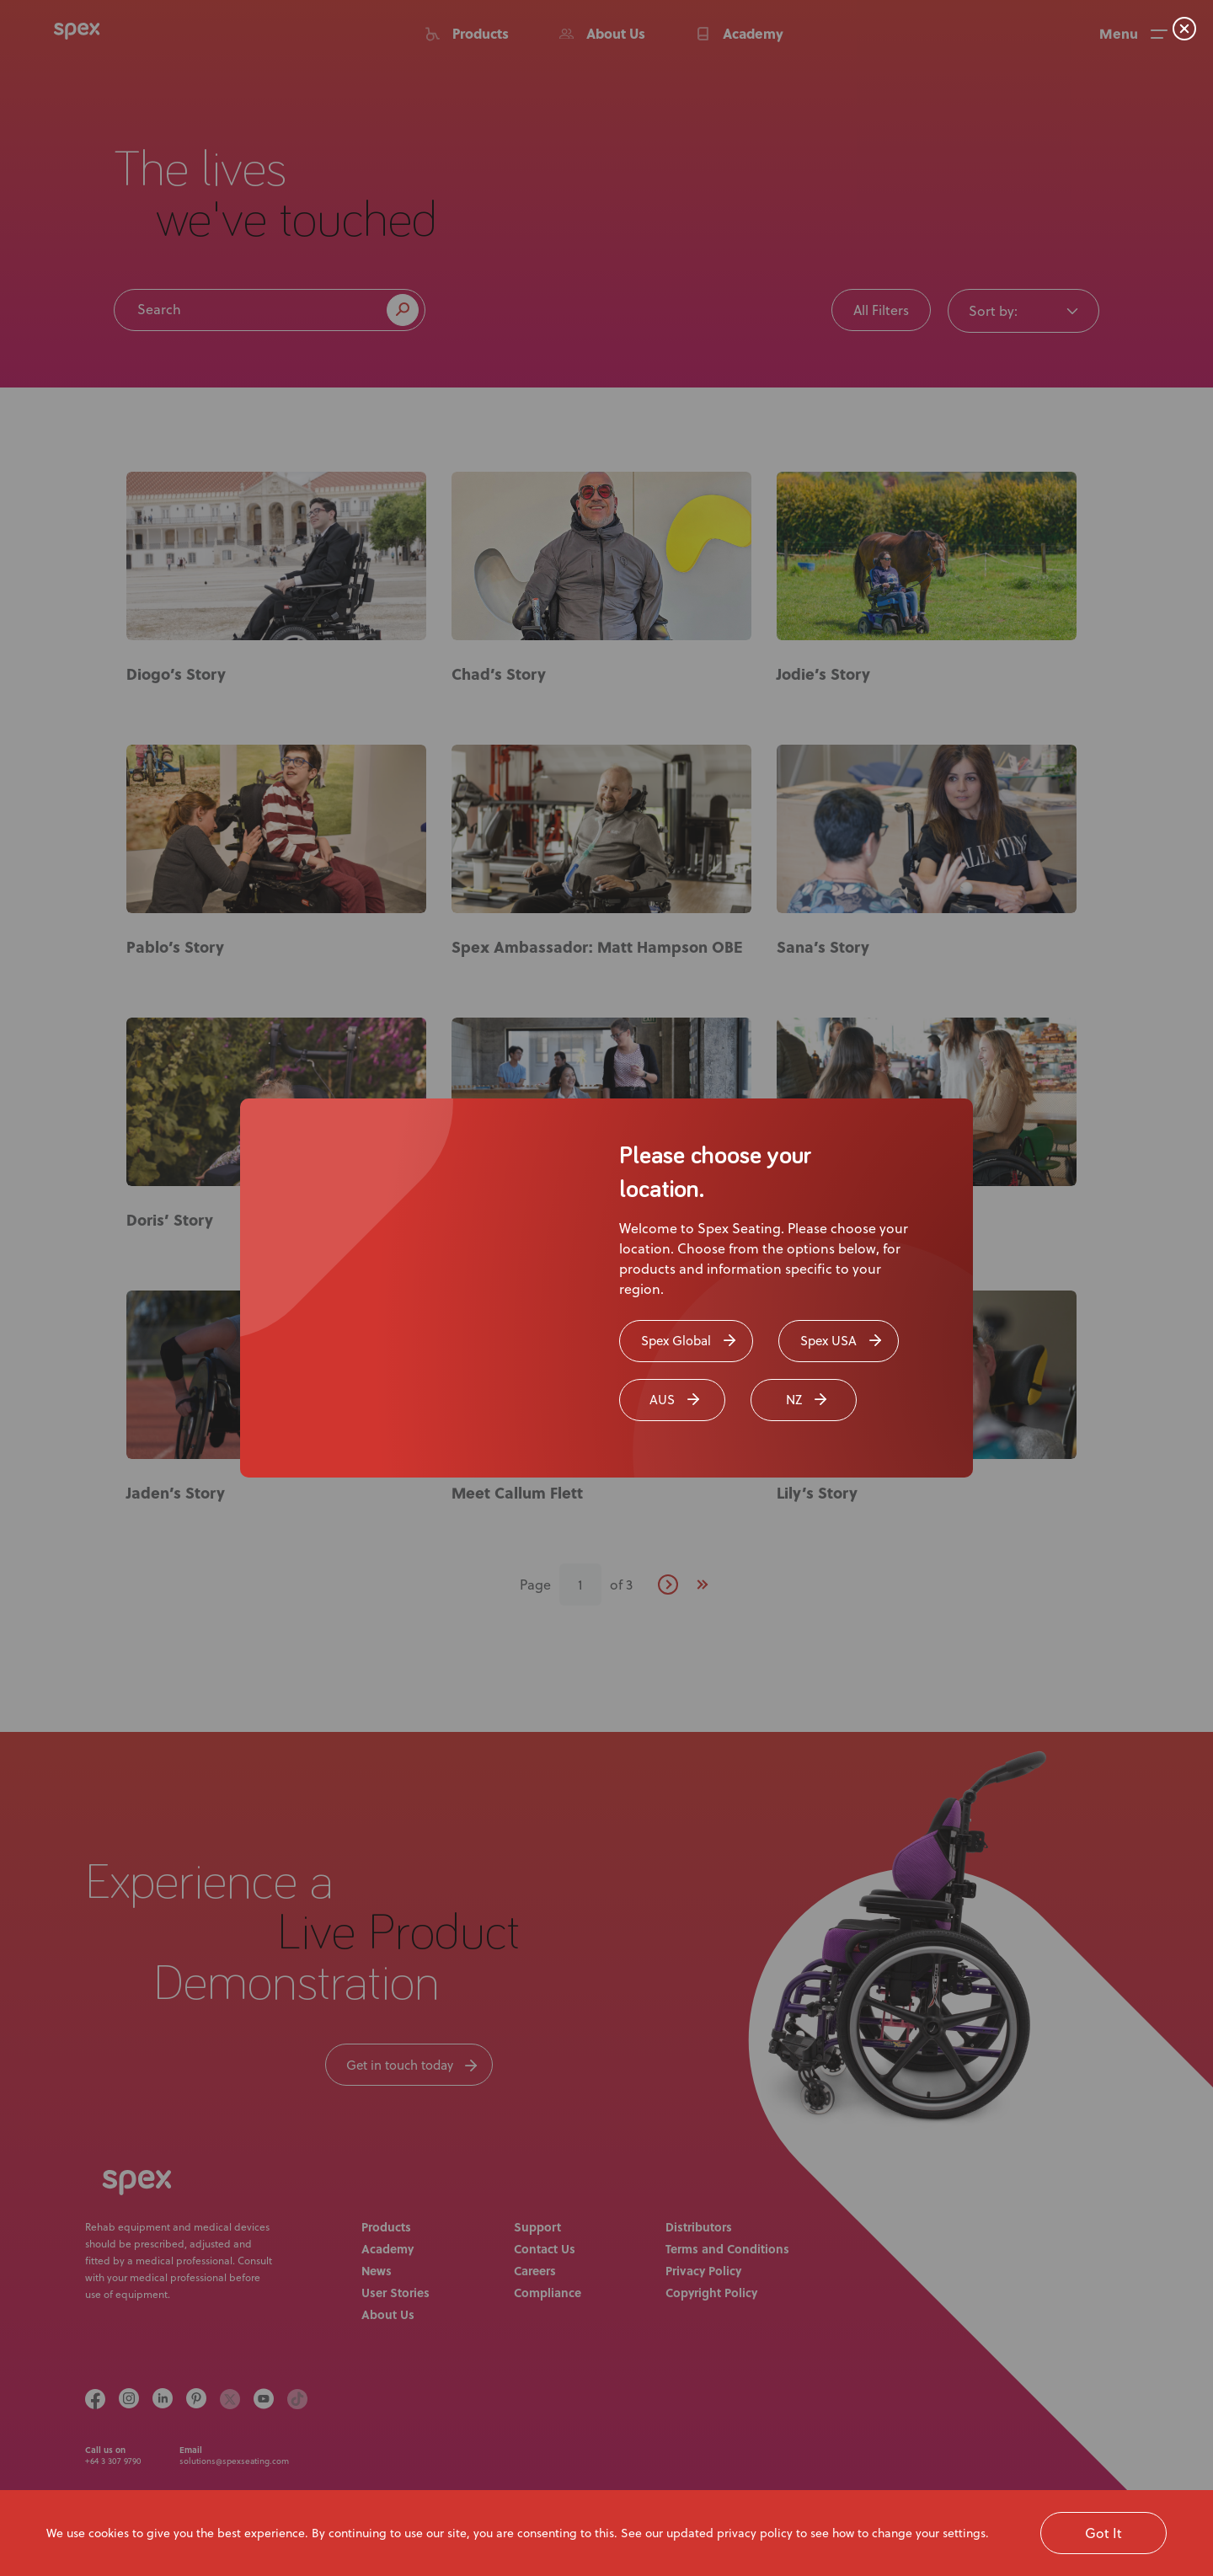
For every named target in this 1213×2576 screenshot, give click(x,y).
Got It (1103, 2533)
